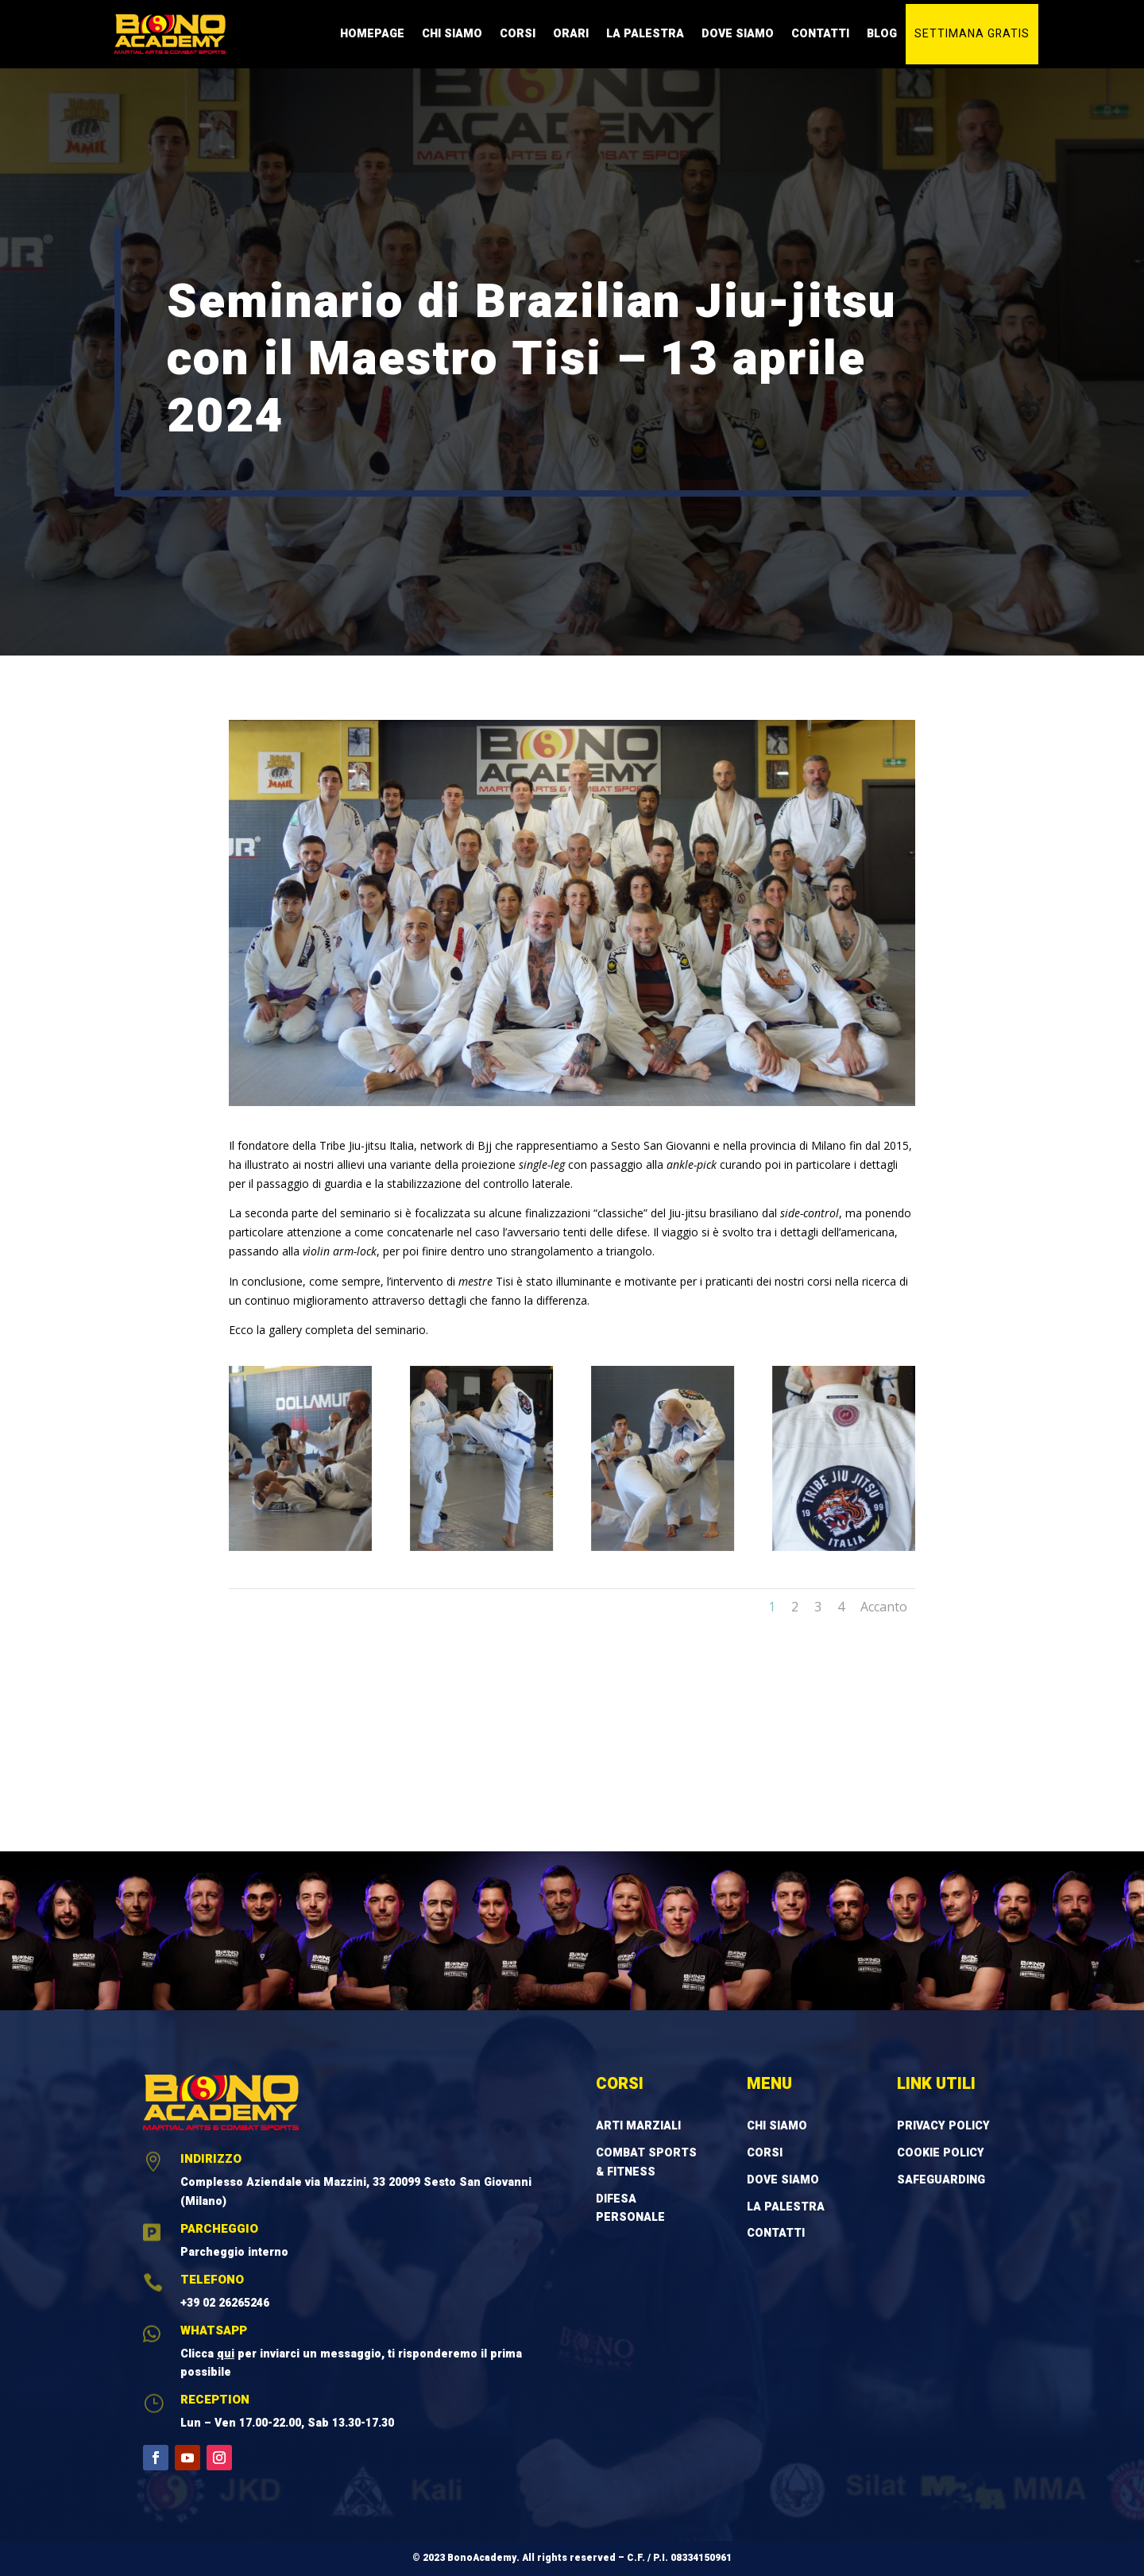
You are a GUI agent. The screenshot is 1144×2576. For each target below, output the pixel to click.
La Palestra (645, 33)
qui (225, 2354)
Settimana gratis (972, 33)
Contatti (820, 33)
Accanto (883, 1606)
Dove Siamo (737, 33)
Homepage (372, 33)
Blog (882, 33)
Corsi (517, 33)
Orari (571, 33)
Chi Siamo (452, 33)
